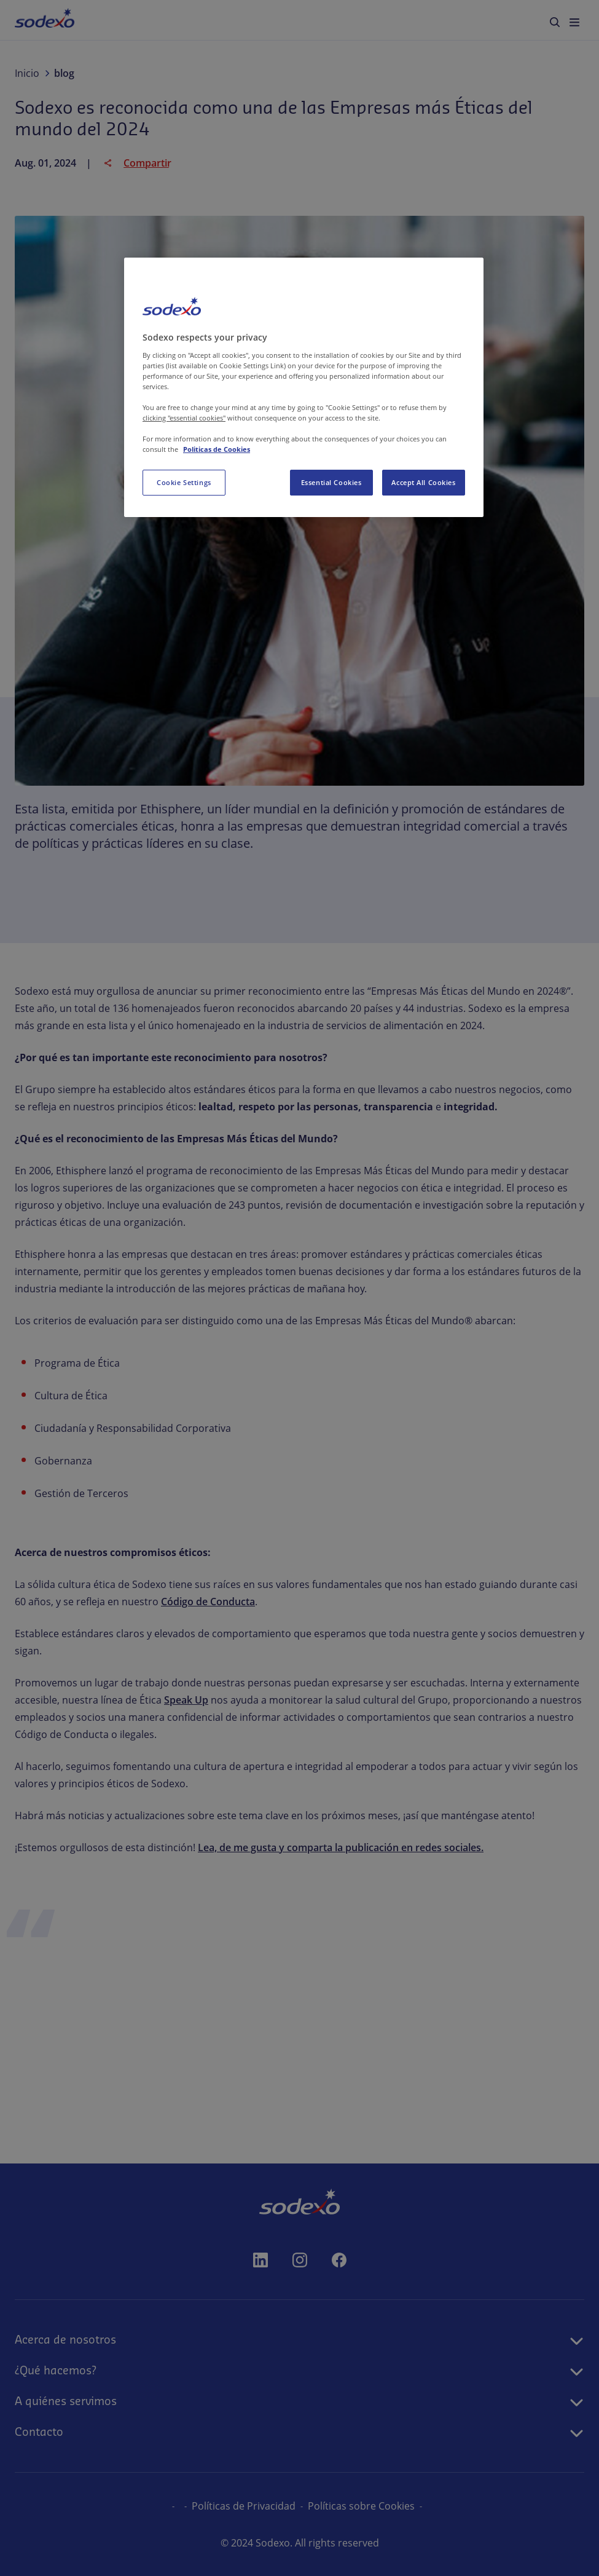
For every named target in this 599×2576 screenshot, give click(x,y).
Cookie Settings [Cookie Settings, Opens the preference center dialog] (184, 482)
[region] (304, 387)
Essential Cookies (331, 482)
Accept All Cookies (423, 482)
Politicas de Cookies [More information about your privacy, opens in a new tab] (216, 449)
